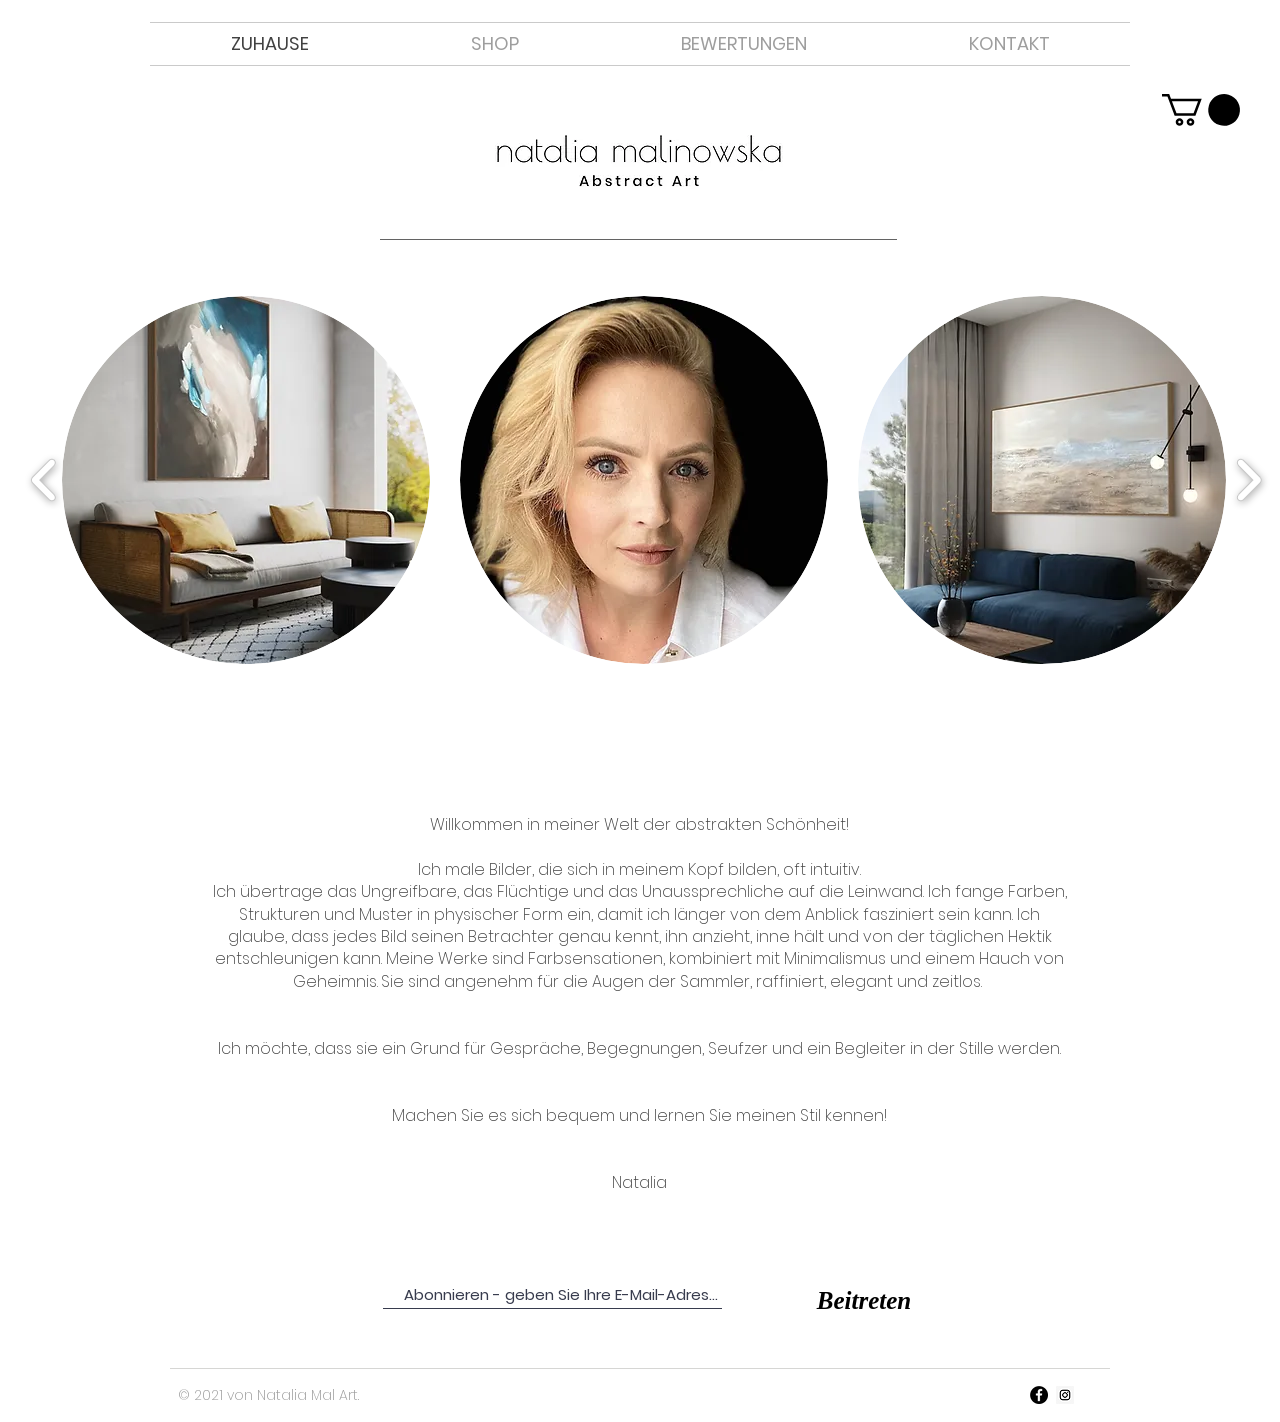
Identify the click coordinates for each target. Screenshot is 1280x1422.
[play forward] (1248, 480)
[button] (246, 480)
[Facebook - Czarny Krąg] (1039, 1395)
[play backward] (44, 480)
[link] (1201, 110)
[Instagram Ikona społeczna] (1065, 1395)
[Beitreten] (864, 1301)
